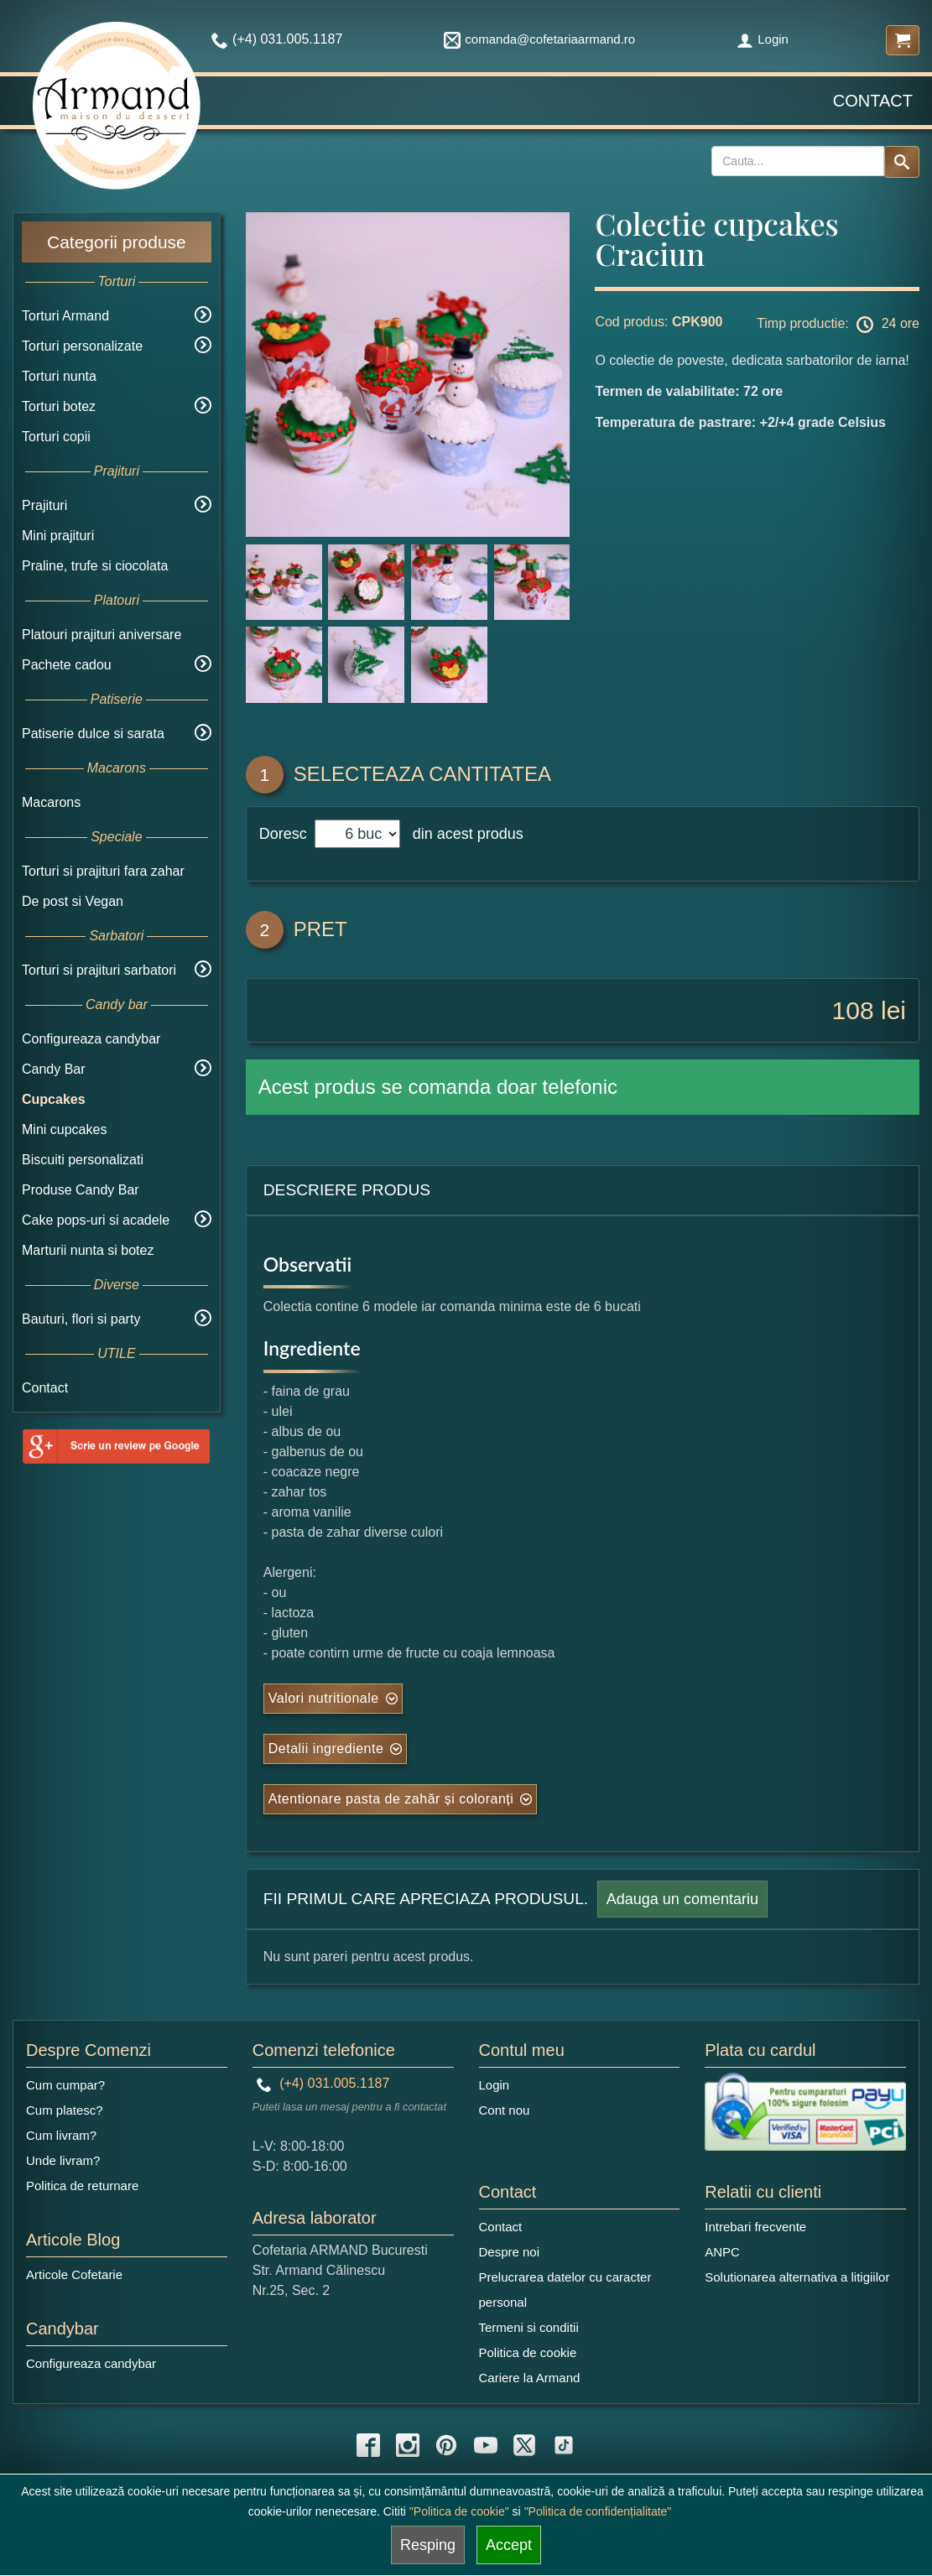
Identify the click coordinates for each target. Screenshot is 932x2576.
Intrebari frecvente (755, 2227)
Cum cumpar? (65, 2085)
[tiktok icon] (563, 2445)
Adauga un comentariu (682, 1899)
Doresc (285, 833)
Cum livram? (61, 2135)
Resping (428, 2545)
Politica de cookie (528, 2352)
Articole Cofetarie (74, 2274)
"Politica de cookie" (459, 2511)
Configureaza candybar (91, 1039)
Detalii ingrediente (326, 1748)
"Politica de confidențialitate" (598, 2511)
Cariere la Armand (530, 2377)
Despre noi (509, 2252)
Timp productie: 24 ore (838, 324)
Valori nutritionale (323, 1698)
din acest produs (463, 833)
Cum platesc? (64, 2110)
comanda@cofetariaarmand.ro (539, 39)
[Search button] (901, 162)
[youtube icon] (485, 2445)
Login (763, 39)
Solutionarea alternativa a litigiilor (797, 2277)
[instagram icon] (407, 2445)
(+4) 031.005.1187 (323, 2083)
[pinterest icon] (446, 2445)
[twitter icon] (524, 2445)
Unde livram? (63, 2160)
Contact (873, 100)
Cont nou (504, 2110)
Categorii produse (116, 242)
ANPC (722, 2252)
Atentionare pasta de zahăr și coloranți (391, 1799)
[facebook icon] (368, 2445)
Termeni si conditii (529, 2327)
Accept (509, 2545)
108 (853, 1010)
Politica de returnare (82, 2185)
